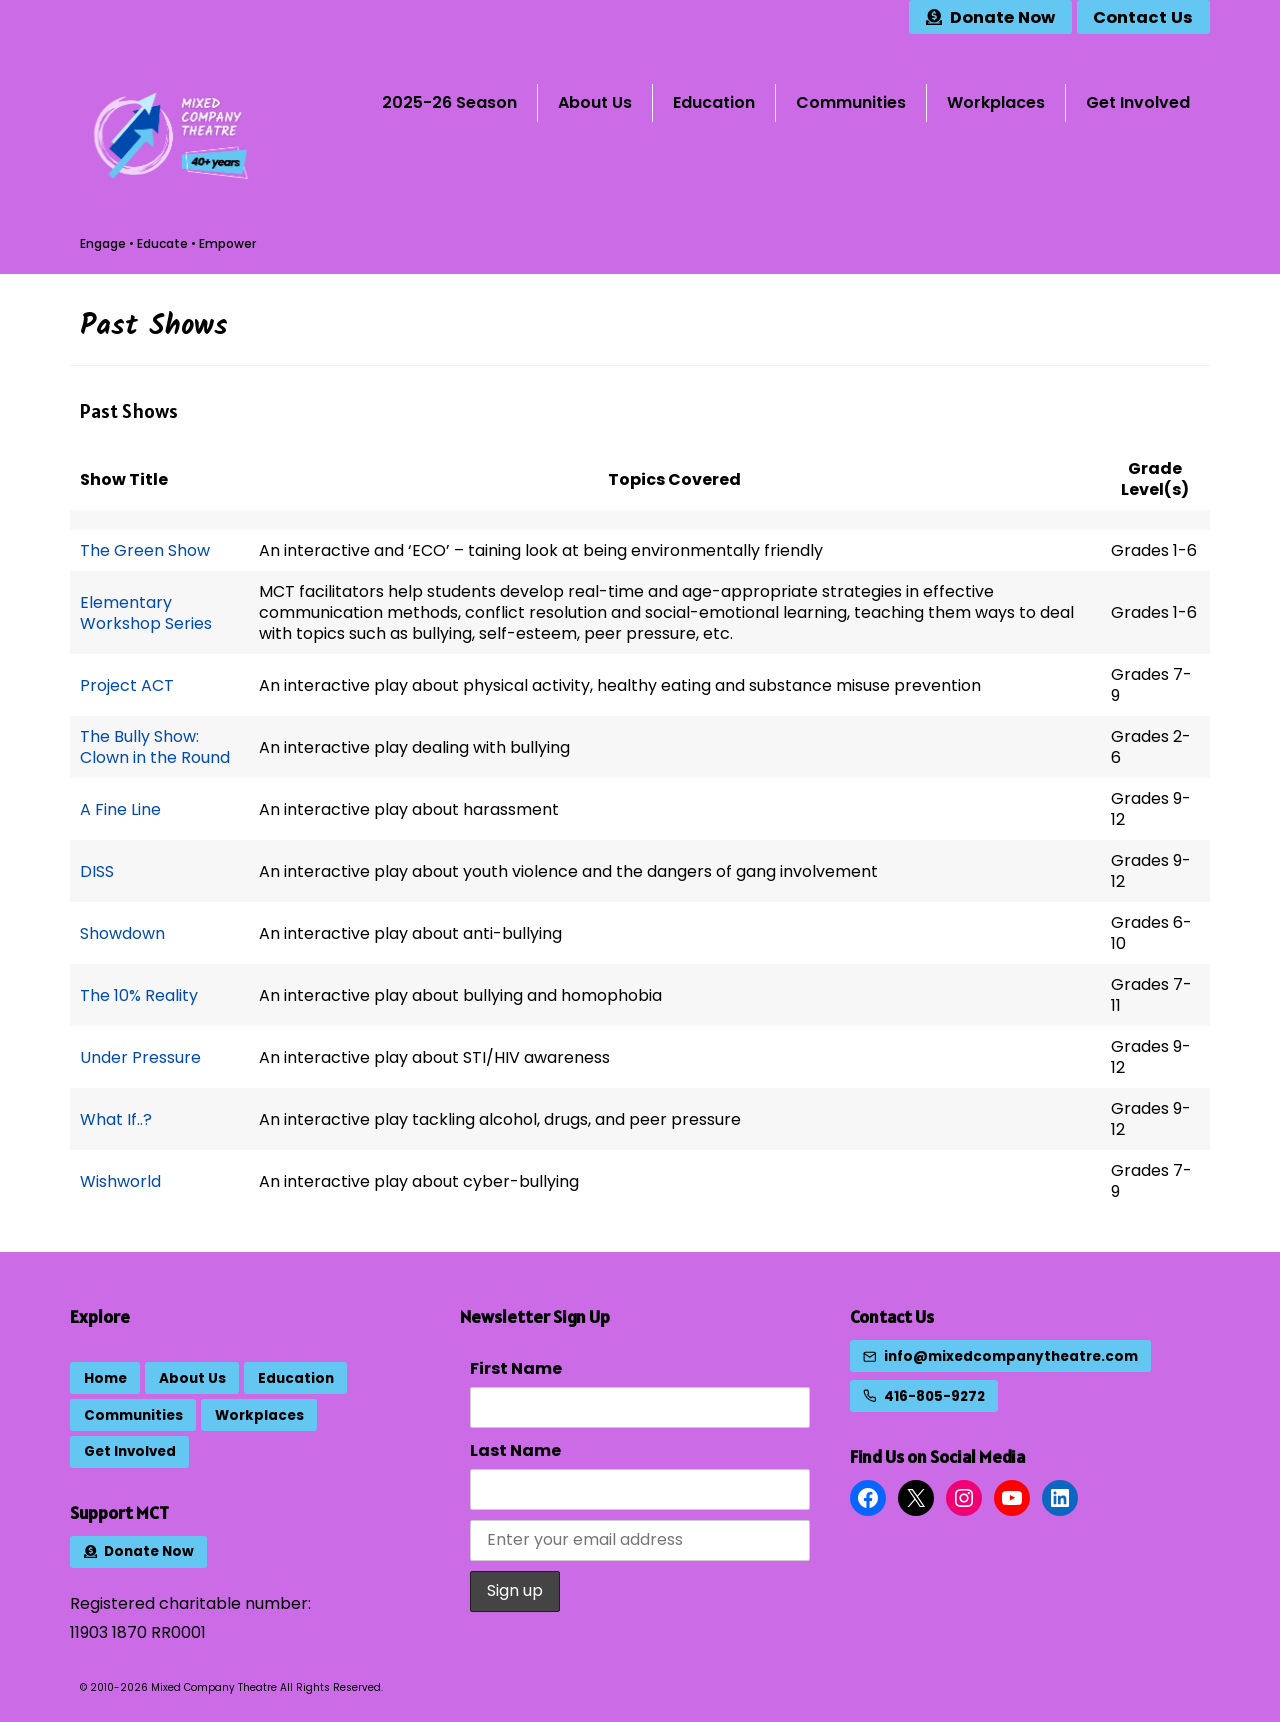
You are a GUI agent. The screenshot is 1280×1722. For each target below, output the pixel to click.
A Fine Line (120, 809)
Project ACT (127, 685)
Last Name (515, 1450)
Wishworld (120, 1181)
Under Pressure (140, 1057)
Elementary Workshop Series (146, 613)
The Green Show (145, 550)
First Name (516, 1368)
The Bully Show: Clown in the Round (155, 747)
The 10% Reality (139, 995)
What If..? (116, 1119)
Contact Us (892, 1316)
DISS (97, 871)
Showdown (122, 933)
